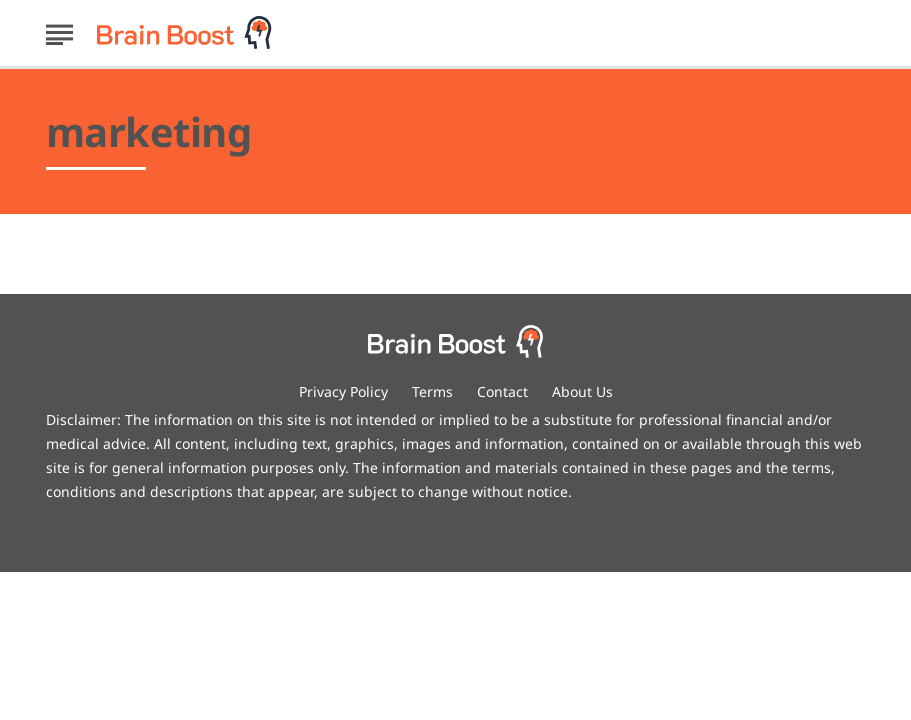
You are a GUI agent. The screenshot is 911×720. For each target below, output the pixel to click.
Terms (432, 391)
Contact (502, 391)
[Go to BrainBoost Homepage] (184, 32)
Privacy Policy (343, 391)
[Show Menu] (59, 31)
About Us (582, 391)
